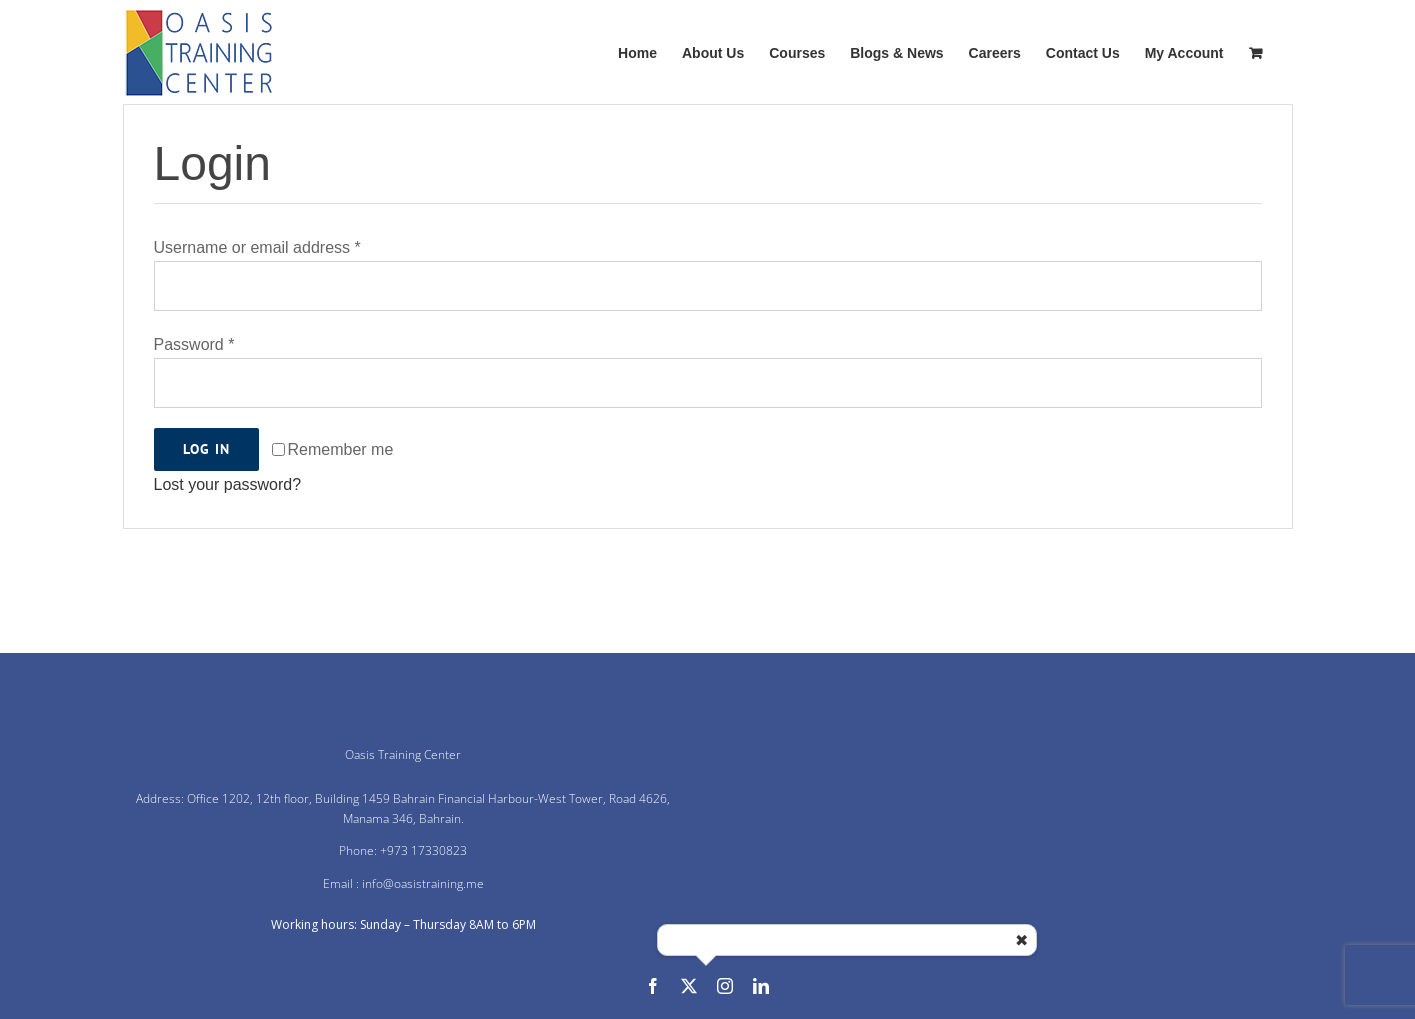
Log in (206, 449)
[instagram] (725, 986)
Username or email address (257, 247)
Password (194, 344)
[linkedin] (761, 986)
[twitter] (689, 986)
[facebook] (653, 986)
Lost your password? (228, 484)
